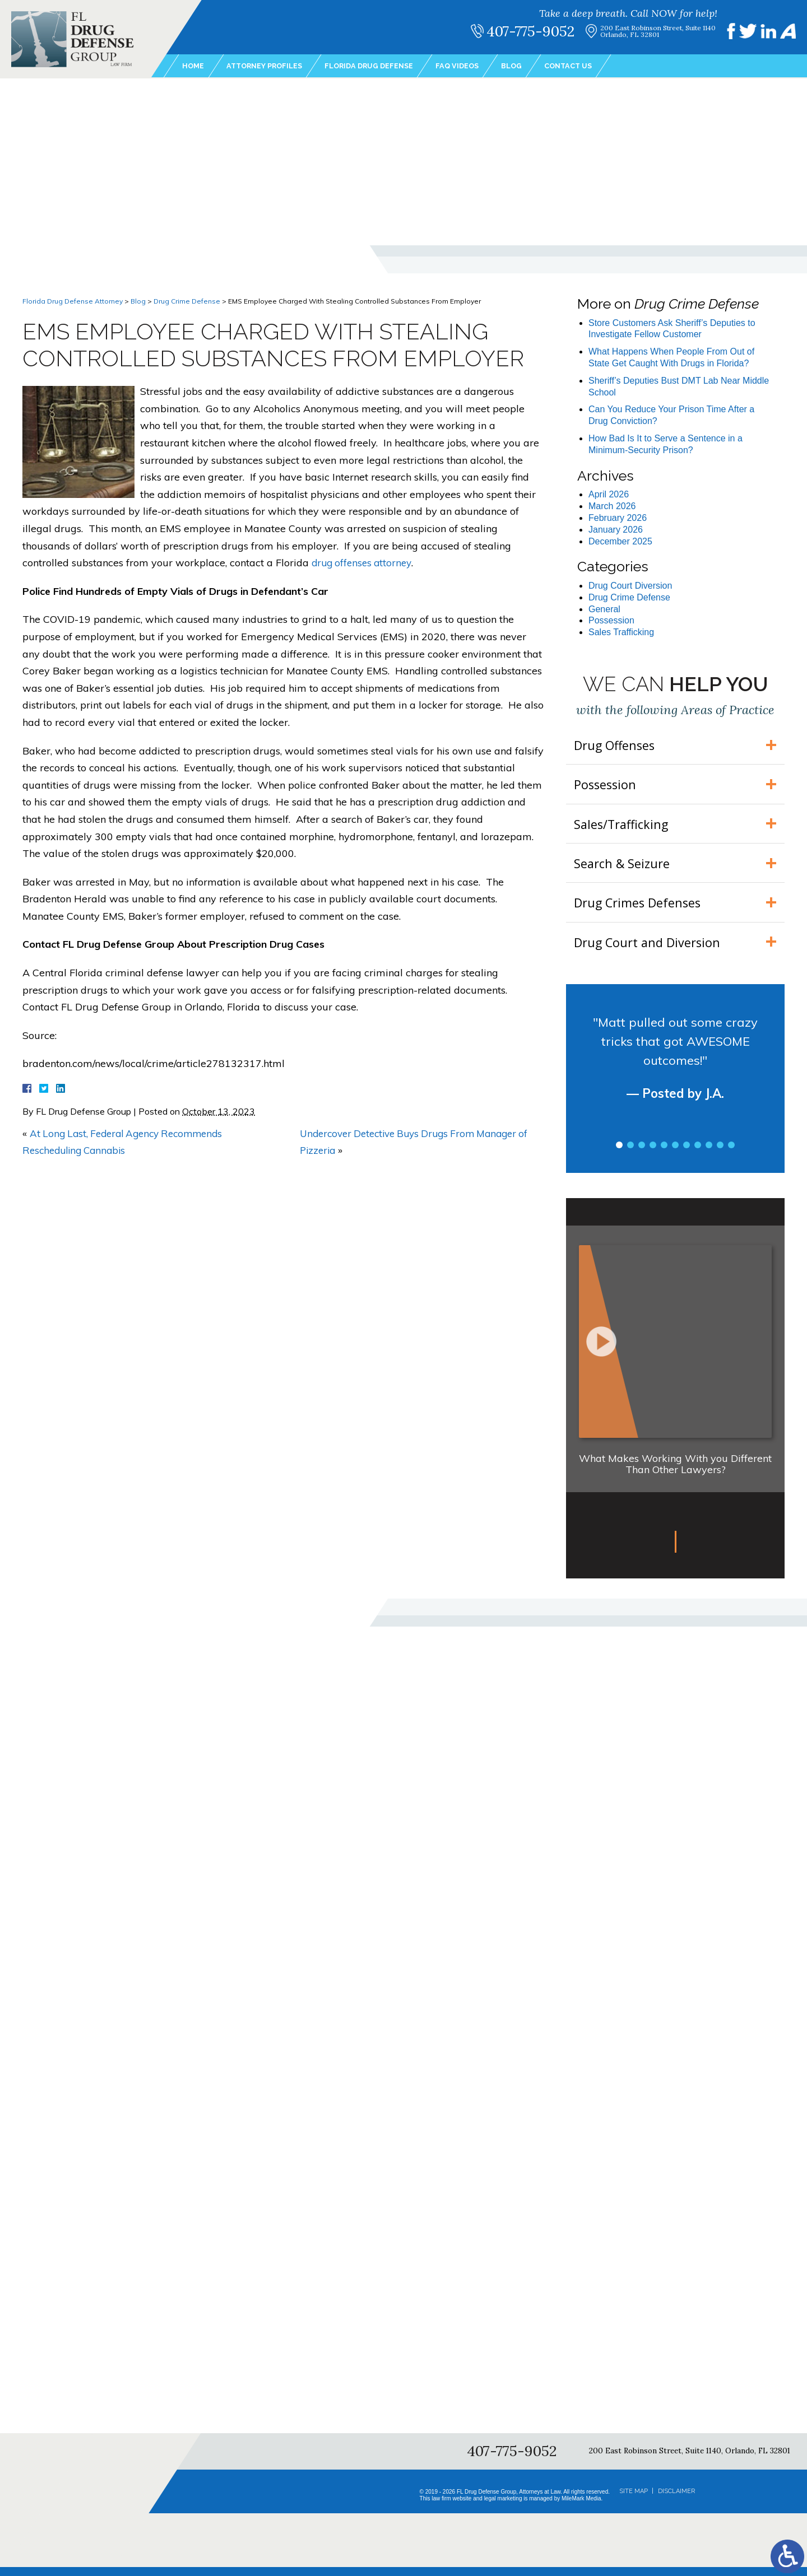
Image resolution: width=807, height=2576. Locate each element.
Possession (611, 620)
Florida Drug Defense (383, 66)
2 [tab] (630, 1153)
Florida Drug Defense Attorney (72, 301)
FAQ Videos (477, 66)
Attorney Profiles (270, 66)
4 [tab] (653, 1153)
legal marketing (503, 2507)
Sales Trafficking (621, 632)
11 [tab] (731, 1153)
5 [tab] (664, 1153)
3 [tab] (641, 1153)
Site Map (633, 2500)
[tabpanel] (675, 1076)
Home (194, 66)
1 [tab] (619, 1153)
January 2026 (615, 529)
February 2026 (617, 518)
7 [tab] (686, 1153)
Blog (534, 66)
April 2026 (608, 494)
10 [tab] (720, 1153)
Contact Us (594, 66)
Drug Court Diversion (630, 585)
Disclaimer (676, 2500)
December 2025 (620, 541)
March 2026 (612, 506)
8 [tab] (697, 1153)
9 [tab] (709, 1153)
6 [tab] (675, 1153)
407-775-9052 (536, 31)
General (604, 609)
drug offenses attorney (364, 562)
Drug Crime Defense (187, 301)
